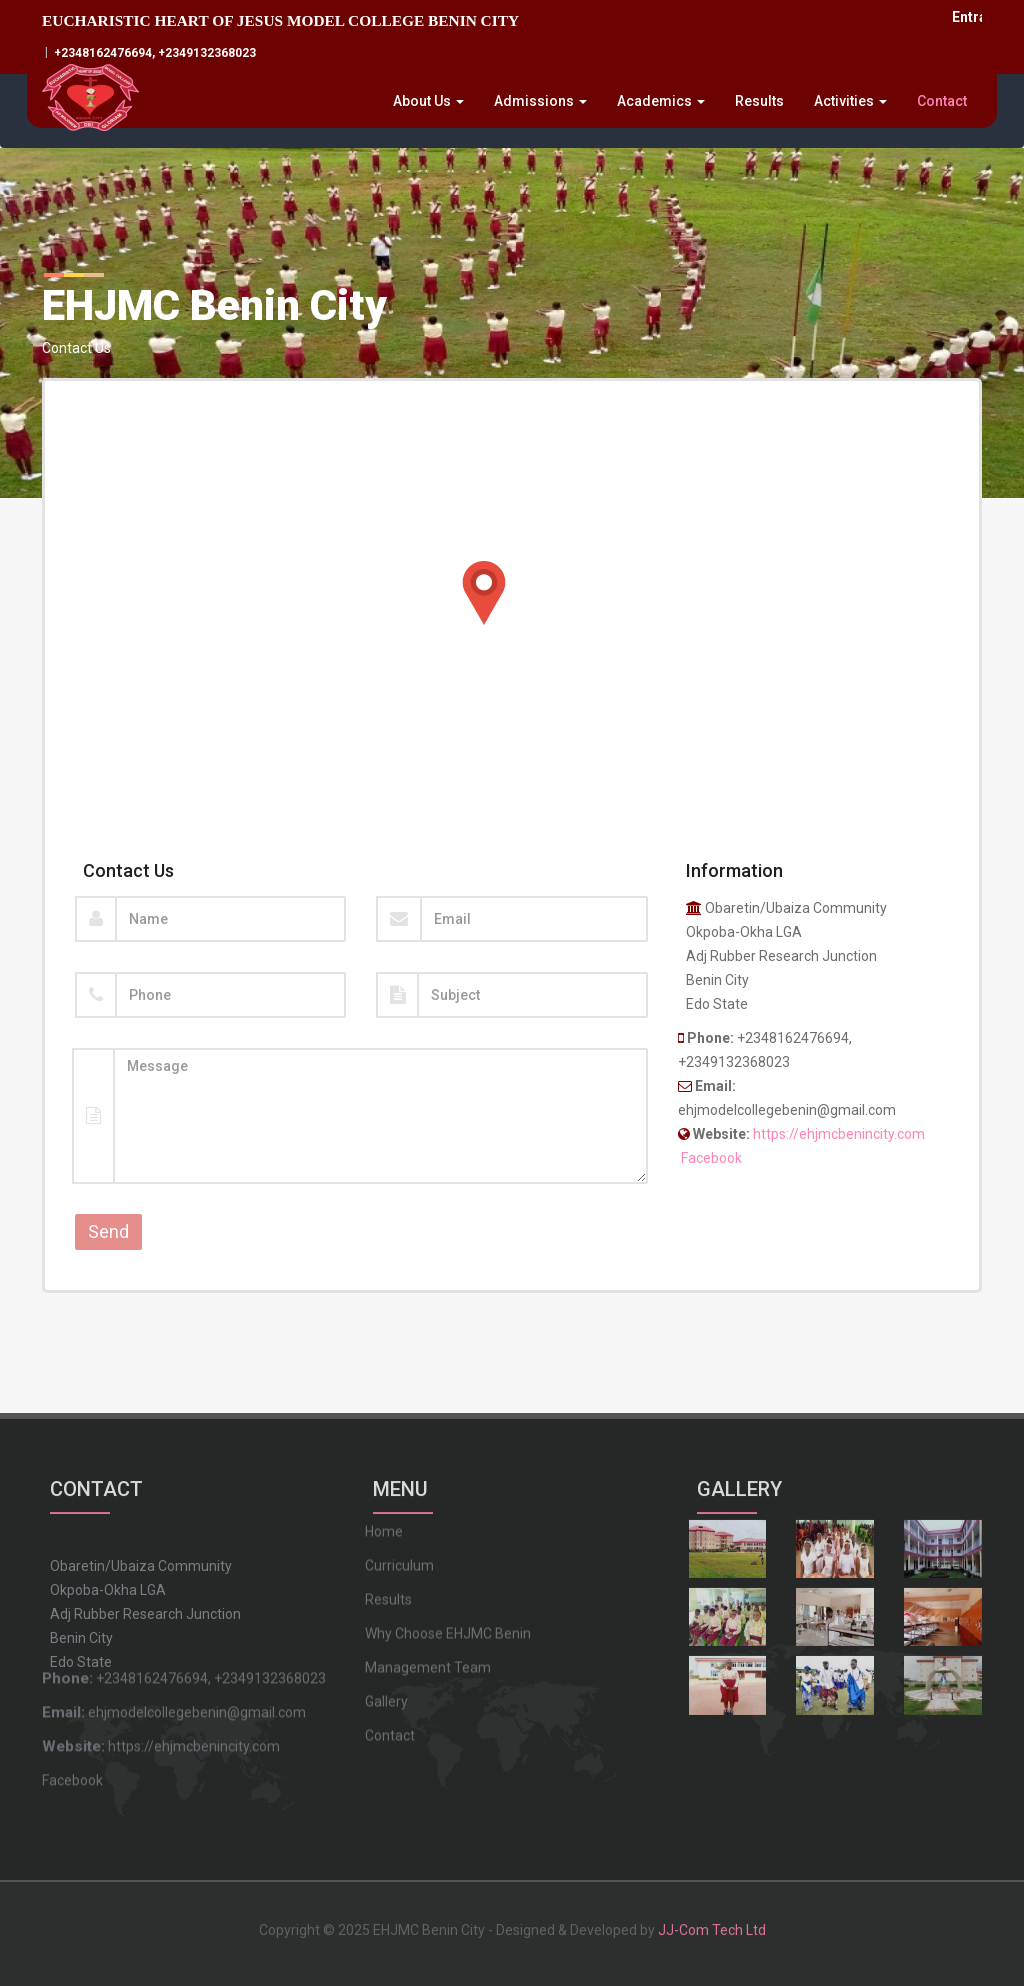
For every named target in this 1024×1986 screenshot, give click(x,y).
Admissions (540, 101)
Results (759, 101)
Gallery (386, 1617)
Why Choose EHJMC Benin (448, 1549)
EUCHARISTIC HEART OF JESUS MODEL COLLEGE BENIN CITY (280, 20)
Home (384, 1447)
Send (108, 1231)
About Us (428, 101)
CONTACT (96, 1478)
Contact (942, 101)
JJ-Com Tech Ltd (712, 1921)
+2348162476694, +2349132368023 (153, 53)
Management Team (428, 1583)
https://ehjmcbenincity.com (839, 1134)
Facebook (711, 1158)
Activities (850, 101)
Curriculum (399, 1481)
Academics (661, 101)
